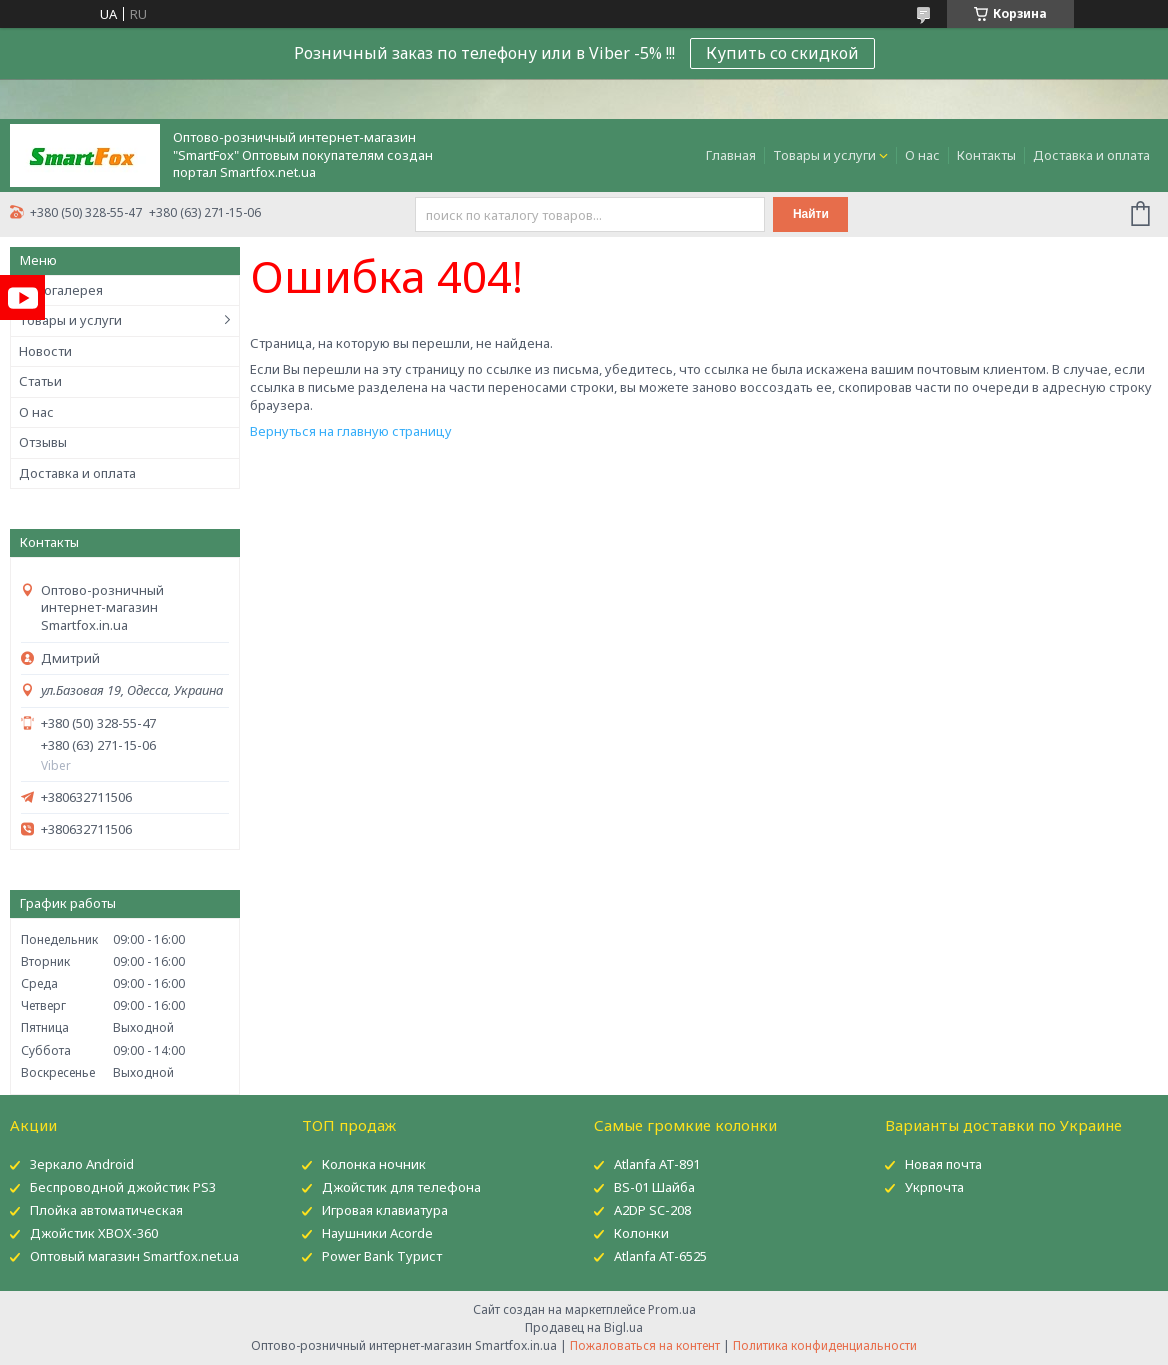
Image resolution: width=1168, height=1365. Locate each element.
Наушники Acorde (377, 1233)
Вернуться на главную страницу (351, 431)
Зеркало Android (82, 1164)
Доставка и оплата (1091, 155)
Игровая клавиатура (385, 1210)
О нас (922, 155)
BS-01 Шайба (654, 1187)
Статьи (40, 381)
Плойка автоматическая (106, 1210)
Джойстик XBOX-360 (94, 1233)
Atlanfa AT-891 (657, 1164)
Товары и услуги (824, 155)
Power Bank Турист (382, 1256)
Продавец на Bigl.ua (584, 1327)
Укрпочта (934, 1187)
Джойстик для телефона (401, 1187)
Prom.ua (672, 1309)
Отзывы (43, 442)
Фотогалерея (61, 290)
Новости (45, 351)
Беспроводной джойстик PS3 (123, 1187)
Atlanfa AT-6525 (660, 1256)
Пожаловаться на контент (645, 1345)
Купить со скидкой (782, 53)
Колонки (641, 1233)
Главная (731, 155)
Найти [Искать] (811, 214)
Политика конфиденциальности (825, 1345)
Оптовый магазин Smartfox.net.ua (134, 1256)
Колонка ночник (374, 1164)
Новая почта (943, 1164)
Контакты (986, 155)
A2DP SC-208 (652, 1210)
